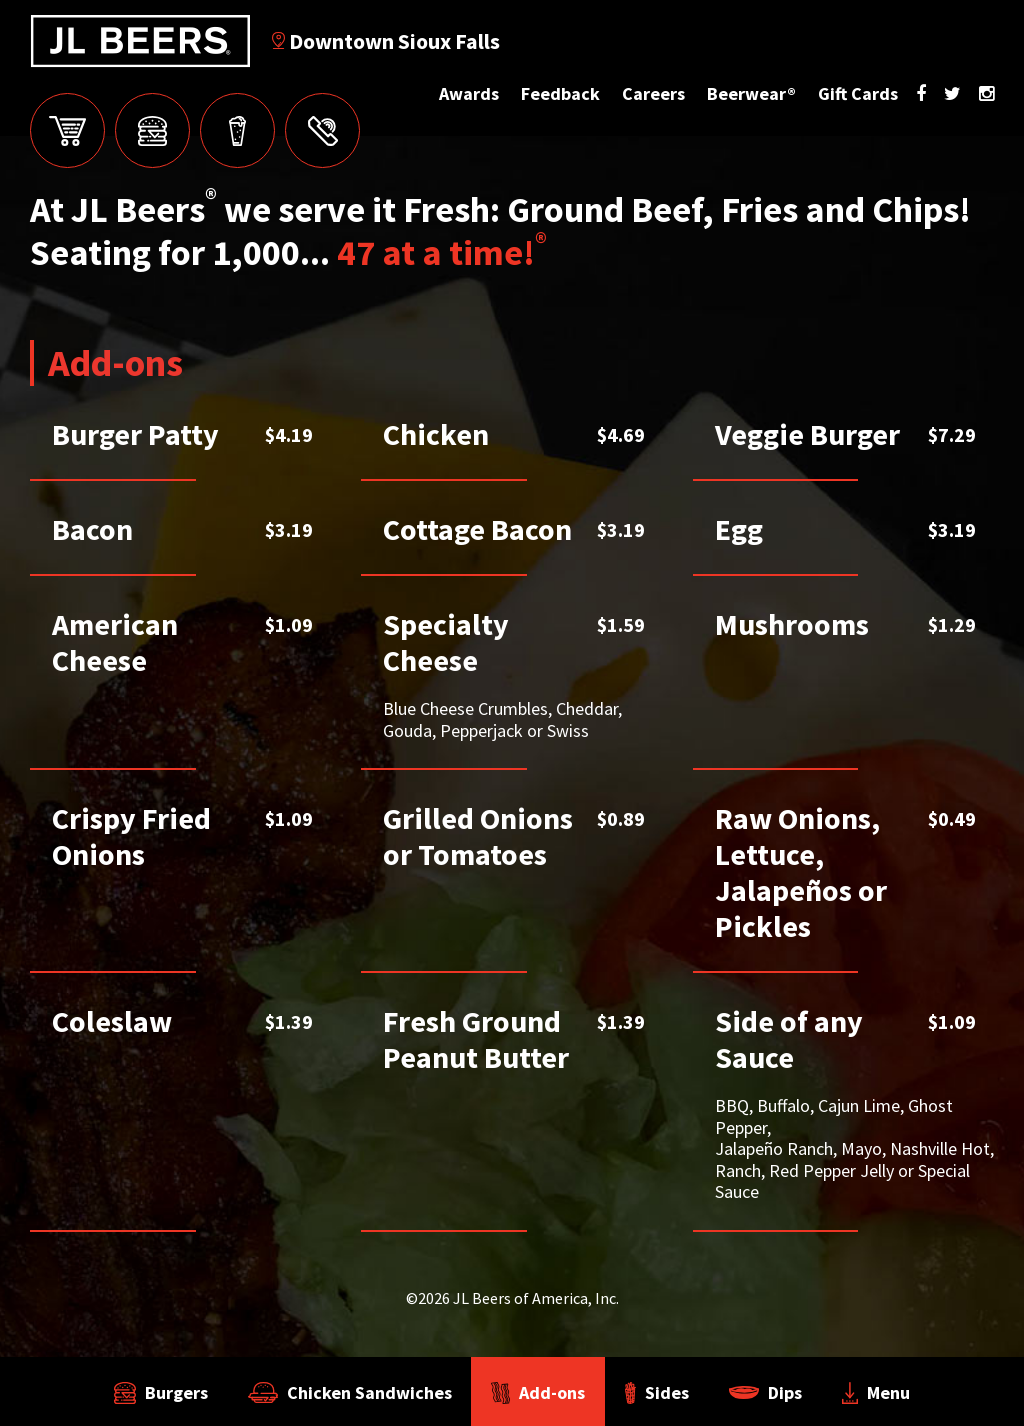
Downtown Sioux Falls (386, 41)
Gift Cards (858, 93)
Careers (653, 93)
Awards (469, 93)
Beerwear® (751, 93)
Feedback (560, 93)
